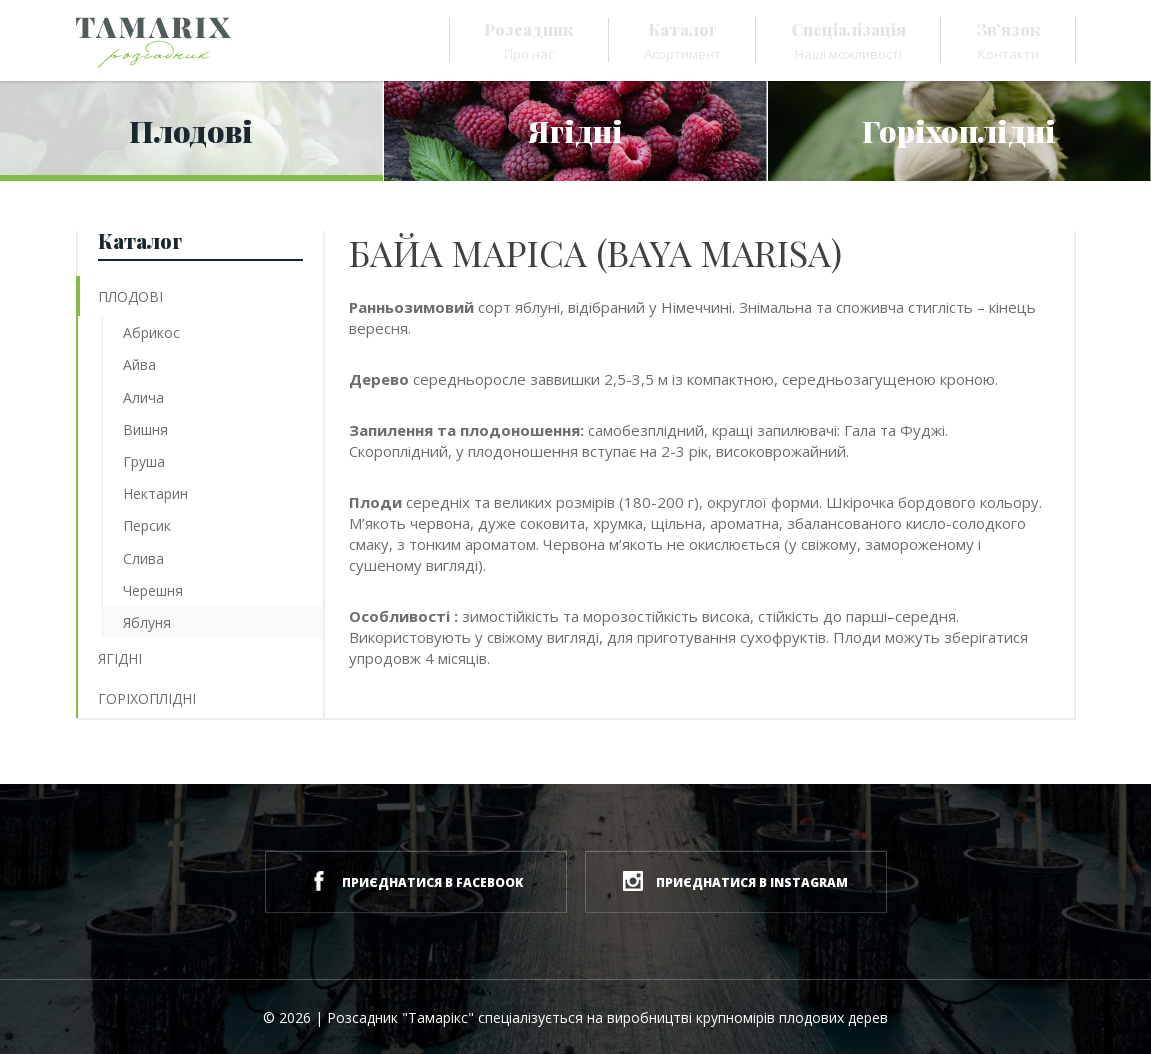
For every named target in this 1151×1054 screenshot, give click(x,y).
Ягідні (120, 658)
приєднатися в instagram (735, 881)
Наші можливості (848, 41)
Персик (147, 525)
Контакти (1008, 41)
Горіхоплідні (147, 698)
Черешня (153, 590)
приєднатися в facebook (416, 881)
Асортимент (682, 41)
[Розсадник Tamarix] (153, 42)
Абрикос (151, 332)
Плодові (130, 296)
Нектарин (155, 493)
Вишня (145, 429)
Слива (143, 558)
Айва (139, 364)
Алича (143, 397)
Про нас (529, 41)
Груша (144, 461)
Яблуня (147, 622)
